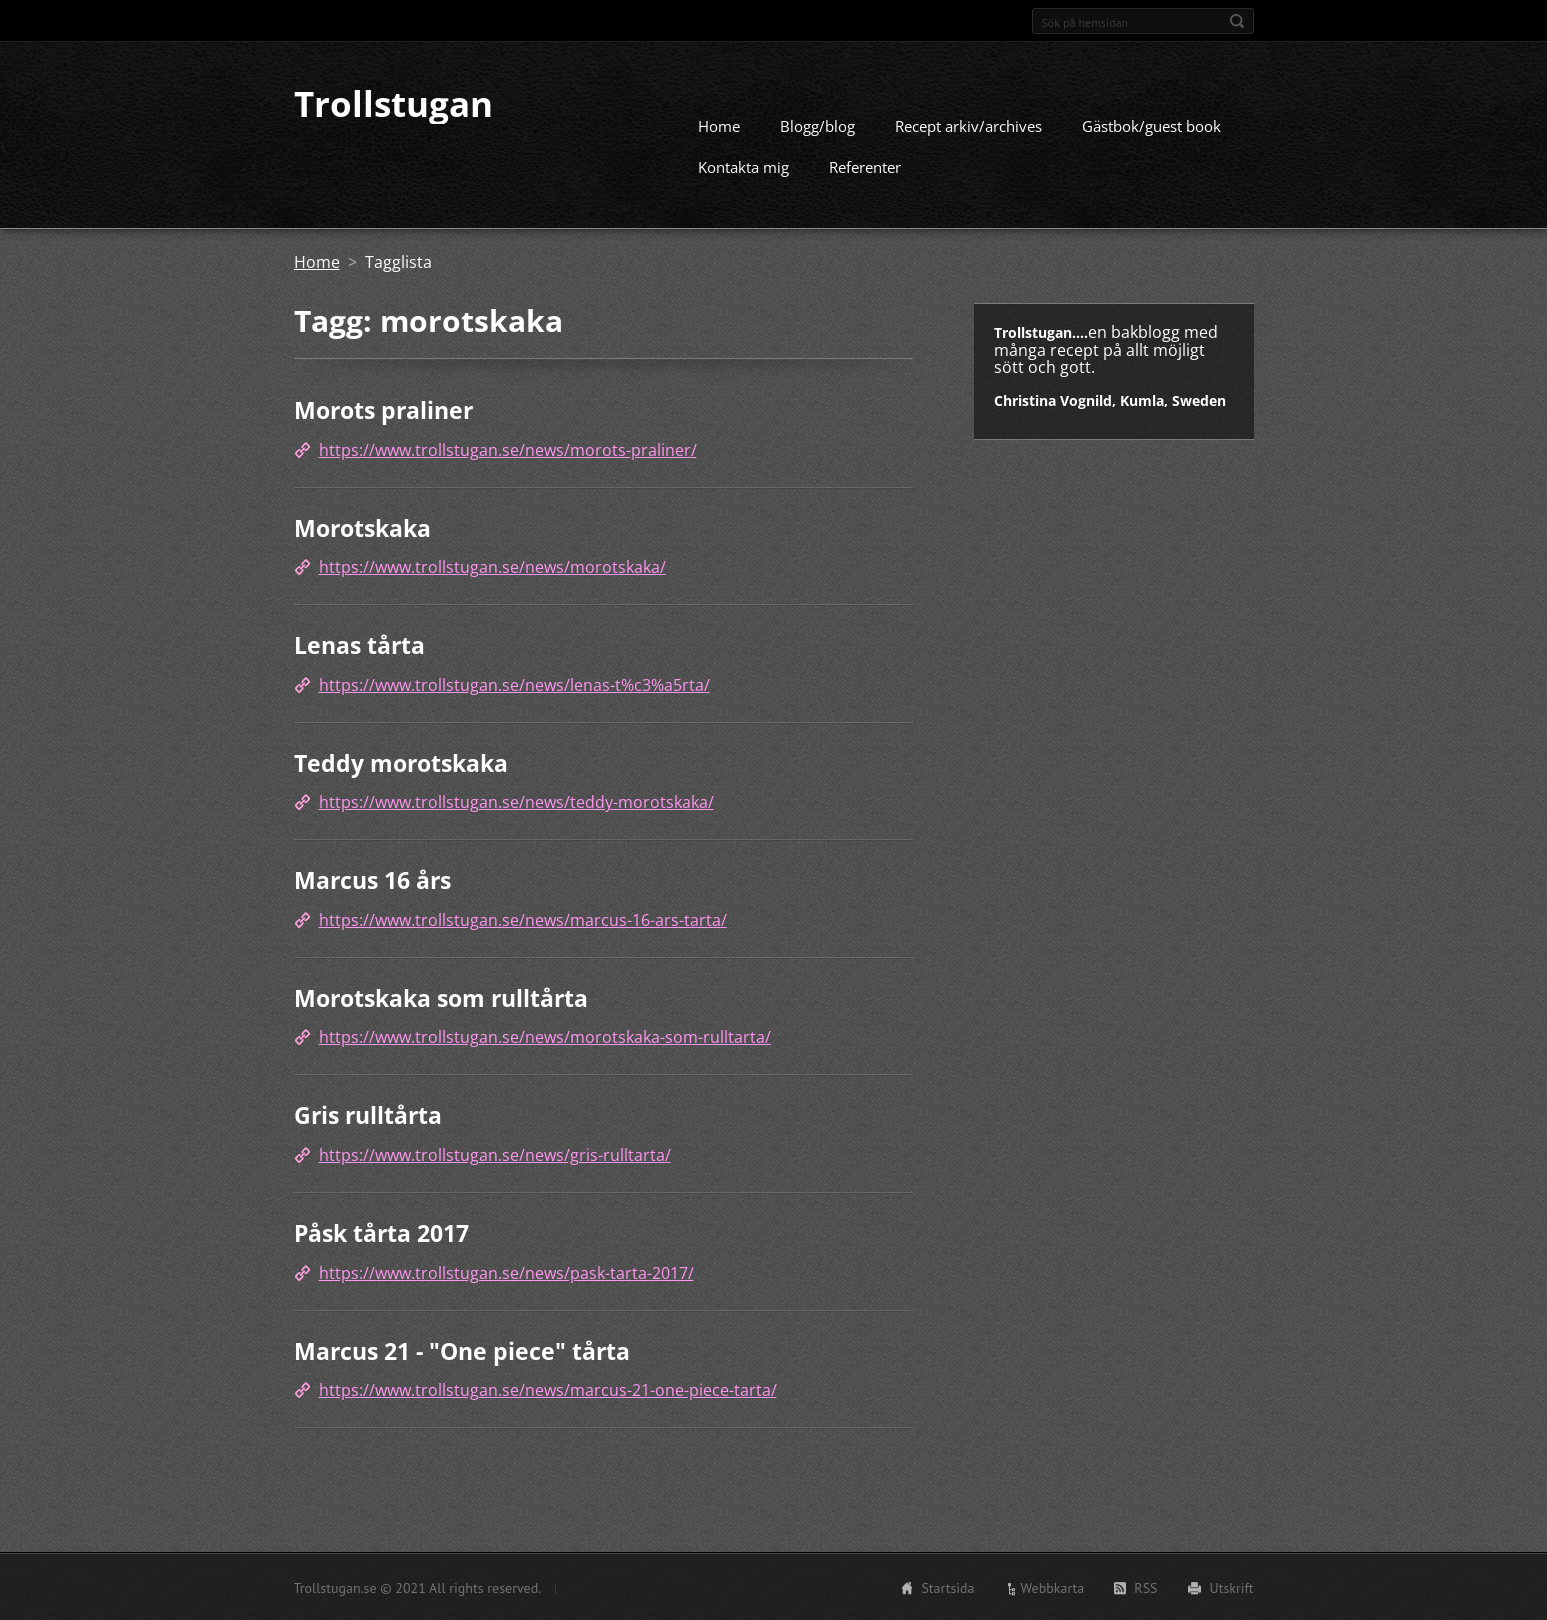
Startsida (947, 1587)
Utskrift (1232, 1587)
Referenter (865, 166)
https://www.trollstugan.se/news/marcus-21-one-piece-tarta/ (548, 1389)
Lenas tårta (359, 644)
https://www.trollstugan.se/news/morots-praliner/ (508, 449)
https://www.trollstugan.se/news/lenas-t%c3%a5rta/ (514, 684)
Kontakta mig (743, 166)
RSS (1145, 1587)
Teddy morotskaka (401, 762)
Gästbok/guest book (1151, 125)
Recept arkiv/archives (968, 125)
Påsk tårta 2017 (381, 1232)
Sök (1237, 21)
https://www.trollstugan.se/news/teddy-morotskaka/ (516, 801)
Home (719, 125)
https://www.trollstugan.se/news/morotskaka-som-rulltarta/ (545, 1036)
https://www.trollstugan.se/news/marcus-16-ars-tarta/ (523, 919)
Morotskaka (362, 527)
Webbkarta (1053, 1587)
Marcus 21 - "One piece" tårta (462, 1350)
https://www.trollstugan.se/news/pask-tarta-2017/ (506, 1272)
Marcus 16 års (372, 879)
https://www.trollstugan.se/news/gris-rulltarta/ (495, 1154)
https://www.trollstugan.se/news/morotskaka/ (492, 566)
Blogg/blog (817, 125)
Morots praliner (383, 409)
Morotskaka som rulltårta (441, 997)
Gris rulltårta (368, 1114)
